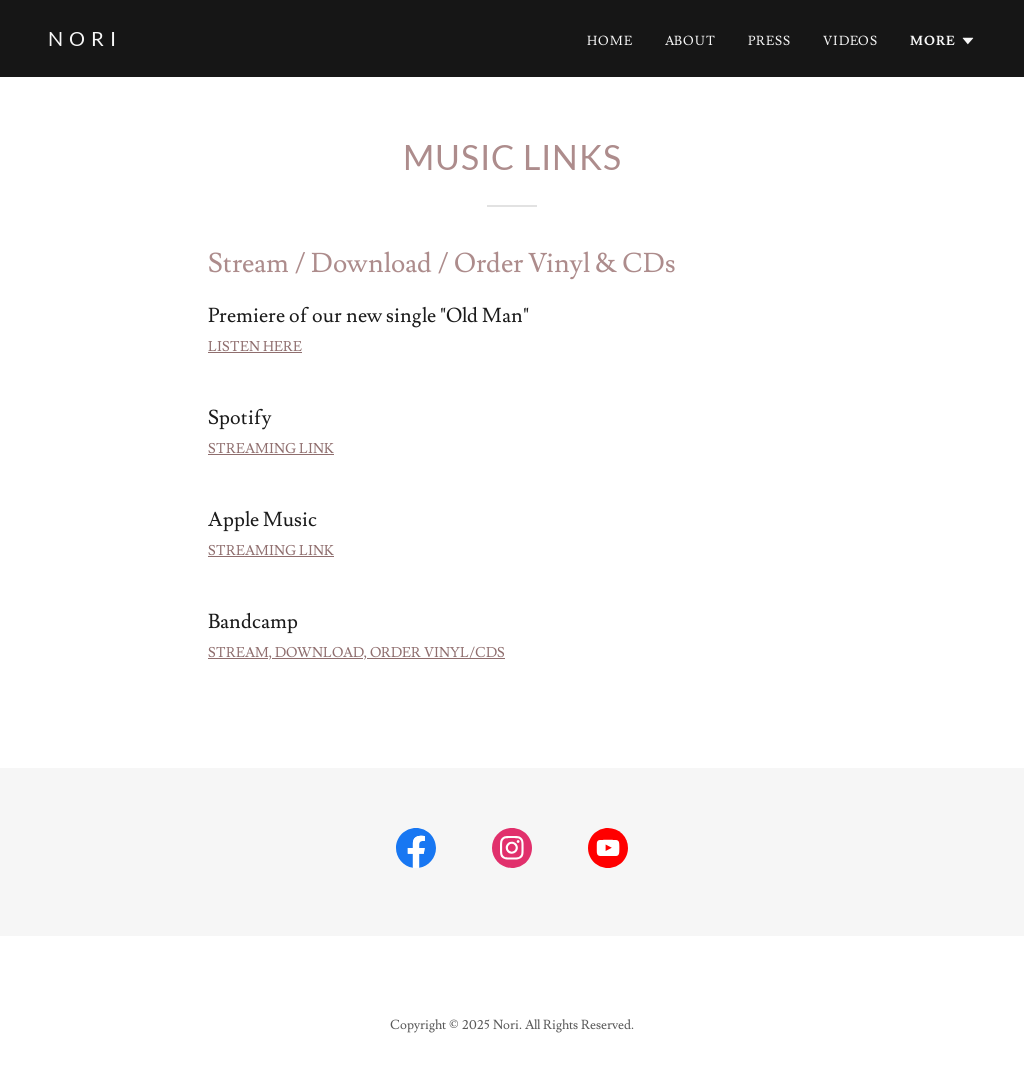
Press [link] (769, 41)
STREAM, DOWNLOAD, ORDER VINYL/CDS (356, 653)
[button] (943, 41)
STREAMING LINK (271, 449)
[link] (82, 42)
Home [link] (610, 41)
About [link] (691, 41)
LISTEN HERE (255, 347)
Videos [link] (851, 41)
